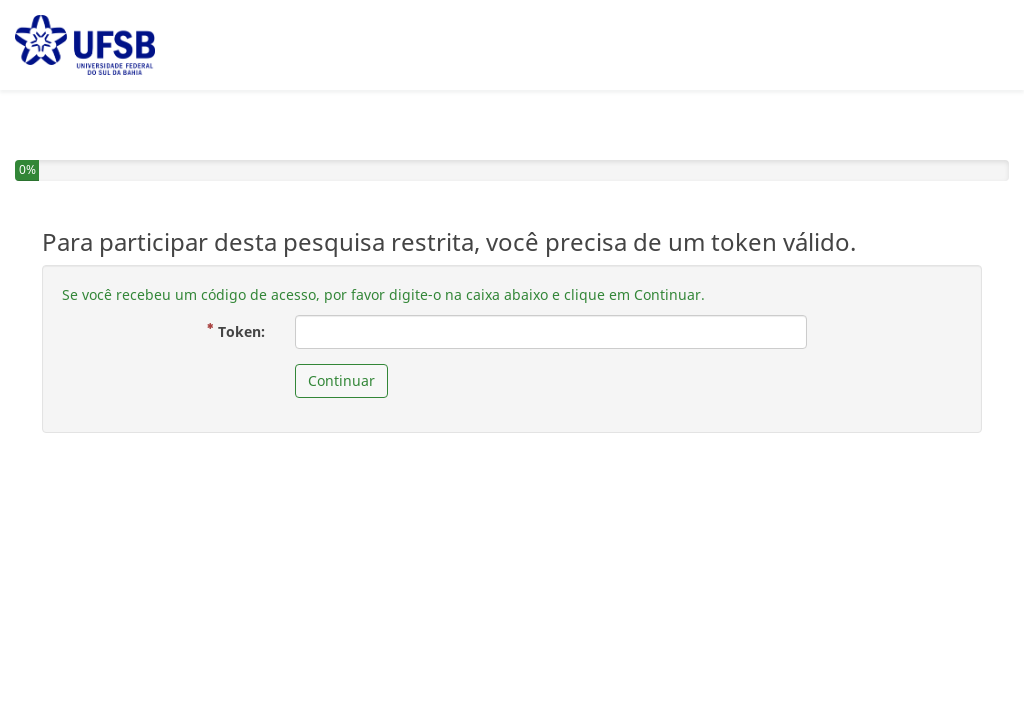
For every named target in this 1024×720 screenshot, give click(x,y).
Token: (243, 331)
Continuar (341, 380)
